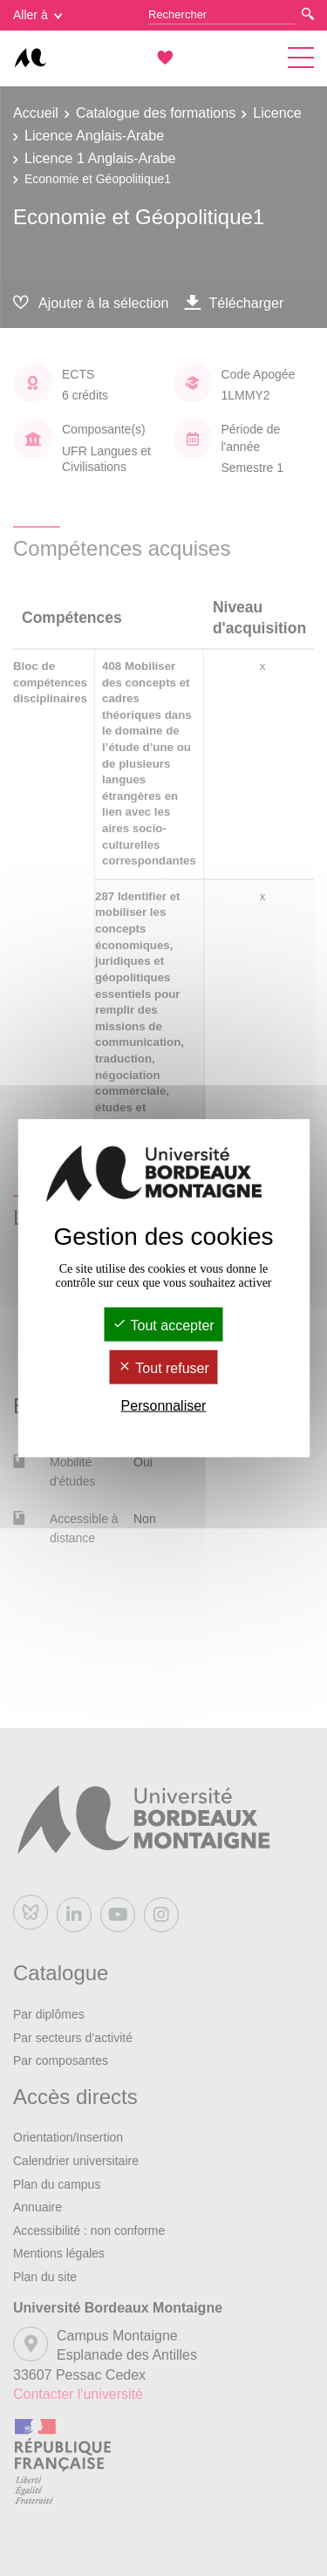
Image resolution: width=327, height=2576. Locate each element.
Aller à (37, 15)
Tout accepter (163, 1324)
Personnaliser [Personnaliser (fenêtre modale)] (164, 1405)
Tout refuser (163, 1368)
